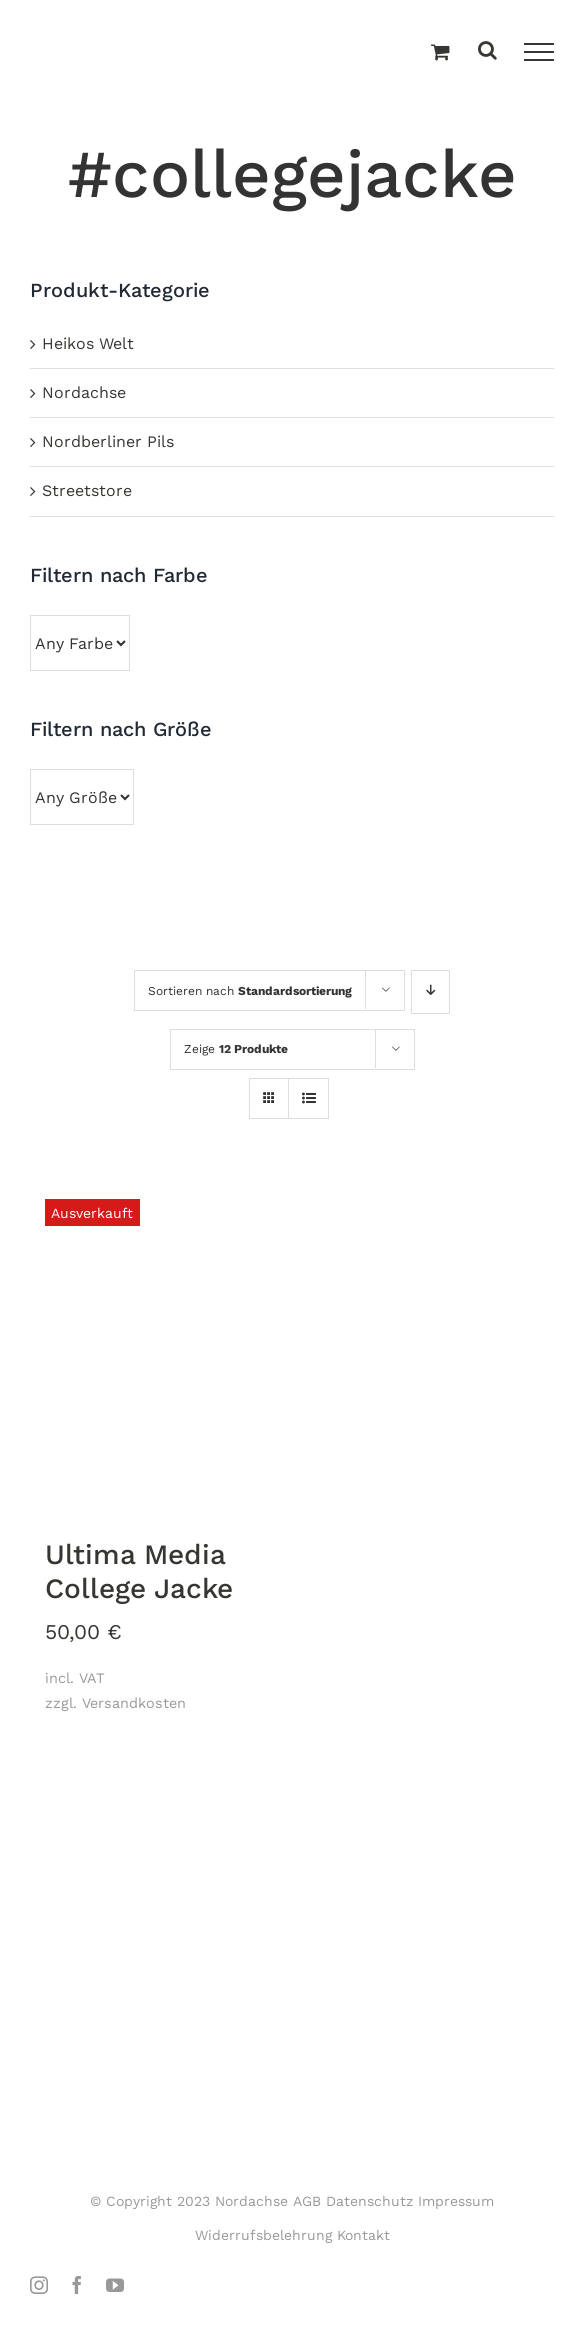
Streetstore (87, 490)
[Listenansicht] (308, 1100)
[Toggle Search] (487, 51)
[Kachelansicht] (269, 1080)
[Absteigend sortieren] (430, 992)
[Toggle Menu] (539, 52)
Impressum (456, 2201)
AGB (307, 2201)
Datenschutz (369, 2201)
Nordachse (84, 392)
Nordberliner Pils (108, 441)
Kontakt (363, 2235)
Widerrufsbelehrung (263, 2235)
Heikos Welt (88, 343)
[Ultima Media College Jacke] (156, 1348)
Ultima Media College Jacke (139, 1571)
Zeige (236, 1049)
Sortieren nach (250, 991)
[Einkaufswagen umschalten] (440, 53)
